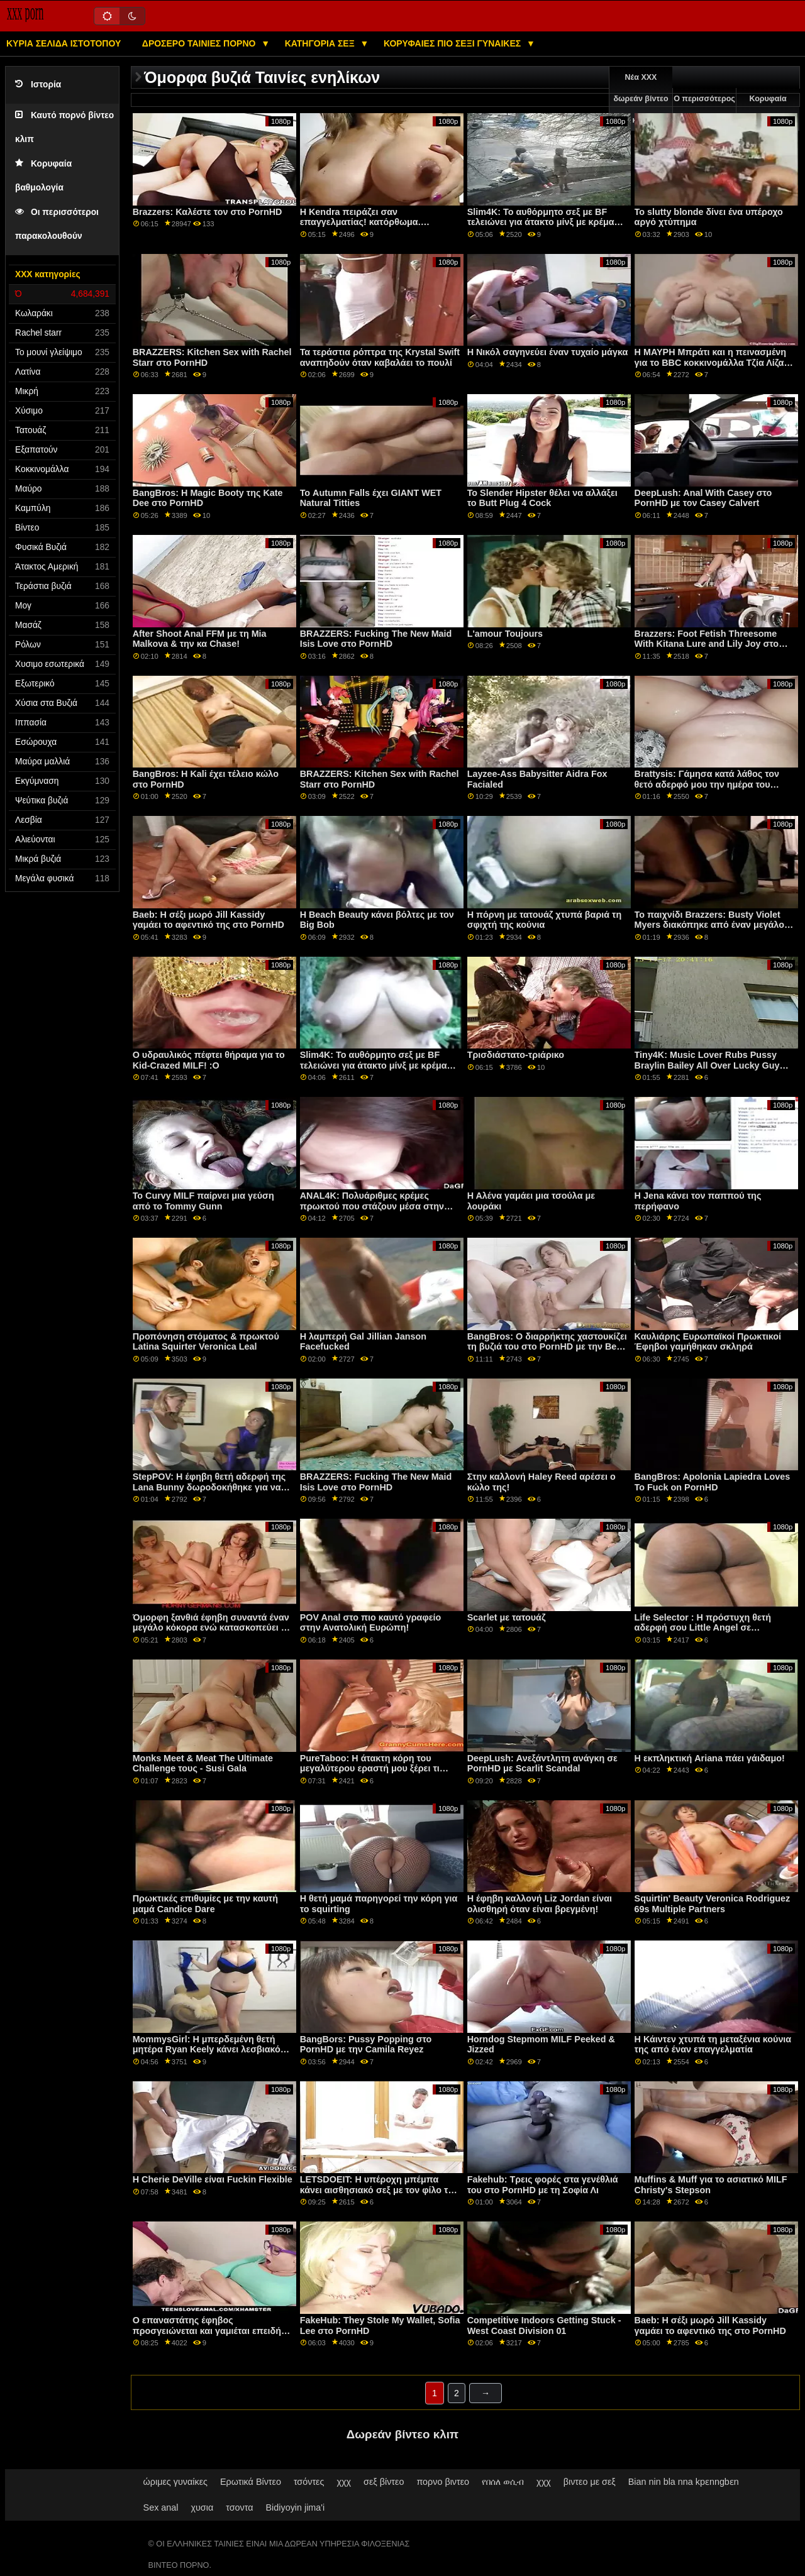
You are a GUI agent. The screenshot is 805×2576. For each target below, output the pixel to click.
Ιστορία (38, 84)
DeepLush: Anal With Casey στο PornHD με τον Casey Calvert (703, 498)
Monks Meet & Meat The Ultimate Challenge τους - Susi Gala (203, 1763)
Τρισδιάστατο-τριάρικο (516, 1055)
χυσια (202, 2507)
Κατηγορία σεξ (321, 43)
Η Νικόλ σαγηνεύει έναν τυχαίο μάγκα (547, 352)
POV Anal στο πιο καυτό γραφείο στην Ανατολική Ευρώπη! (370, 1622)
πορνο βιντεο (442, 2482)
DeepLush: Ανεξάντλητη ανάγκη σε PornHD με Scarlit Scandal (542, 1763)
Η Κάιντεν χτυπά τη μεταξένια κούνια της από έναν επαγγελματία (713, 2044)
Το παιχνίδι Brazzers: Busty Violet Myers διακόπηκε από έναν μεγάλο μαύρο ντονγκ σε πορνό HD (709, 925)
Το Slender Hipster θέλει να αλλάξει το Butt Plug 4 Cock (542, 498)
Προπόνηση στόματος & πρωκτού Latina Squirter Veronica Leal (206, 1341)
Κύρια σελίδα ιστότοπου (63, 43)
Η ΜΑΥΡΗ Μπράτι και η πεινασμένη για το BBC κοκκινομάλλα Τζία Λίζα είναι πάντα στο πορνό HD (711, 362)
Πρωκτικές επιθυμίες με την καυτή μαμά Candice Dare (205, 1903)
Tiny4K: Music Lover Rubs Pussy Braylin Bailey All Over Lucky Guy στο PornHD (707, 1065)
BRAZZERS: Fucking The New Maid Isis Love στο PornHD (376, 639)
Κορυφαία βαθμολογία (768, 109)
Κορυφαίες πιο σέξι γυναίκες (453, 43)
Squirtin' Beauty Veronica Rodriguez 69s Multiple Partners (713, 1903)
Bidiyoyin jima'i (295, 2507)
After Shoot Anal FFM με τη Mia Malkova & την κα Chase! (200, 639)
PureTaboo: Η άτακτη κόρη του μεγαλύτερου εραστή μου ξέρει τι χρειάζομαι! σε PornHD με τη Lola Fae (371, 1774)
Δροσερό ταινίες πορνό (200, 43)
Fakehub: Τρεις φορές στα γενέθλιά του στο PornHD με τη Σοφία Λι (542, 2184)
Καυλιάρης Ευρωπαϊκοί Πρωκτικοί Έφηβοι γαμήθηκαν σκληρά (708, 1341)
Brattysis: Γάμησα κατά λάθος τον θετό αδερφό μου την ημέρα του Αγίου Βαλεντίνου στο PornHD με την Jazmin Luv (714, 789)
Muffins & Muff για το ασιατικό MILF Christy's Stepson (711, 2184)
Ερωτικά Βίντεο (250, 2482)
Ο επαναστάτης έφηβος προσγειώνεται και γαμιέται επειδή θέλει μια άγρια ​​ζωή (207, 2330)
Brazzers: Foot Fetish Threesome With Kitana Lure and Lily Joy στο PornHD (707, 644)
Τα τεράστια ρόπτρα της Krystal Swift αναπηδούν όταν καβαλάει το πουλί (380, 357)
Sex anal (161, 2507)
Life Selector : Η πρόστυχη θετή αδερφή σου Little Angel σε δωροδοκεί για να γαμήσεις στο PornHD (703, 1633)
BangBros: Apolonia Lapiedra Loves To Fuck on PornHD (713, 1482)
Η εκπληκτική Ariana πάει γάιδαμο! (710, 1758)
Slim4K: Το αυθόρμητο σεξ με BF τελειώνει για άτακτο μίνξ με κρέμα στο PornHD (540, 222)
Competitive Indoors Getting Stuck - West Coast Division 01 (544, 2325)
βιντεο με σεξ (590, 2482)
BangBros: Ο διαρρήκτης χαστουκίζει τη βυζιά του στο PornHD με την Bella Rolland (547, 1346)
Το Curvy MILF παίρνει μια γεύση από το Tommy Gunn (203, 1201)
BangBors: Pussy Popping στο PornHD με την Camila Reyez (366, 2044)
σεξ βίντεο (384, 2482)
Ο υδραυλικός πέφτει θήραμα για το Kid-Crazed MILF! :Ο (209, 1060)
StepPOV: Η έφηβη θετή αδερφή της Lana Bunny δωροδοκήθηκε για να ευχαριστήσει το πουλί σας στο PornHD (209, 1492)
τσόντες (309, 2482)
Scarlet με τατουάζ (506, 1617)
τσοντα (239, 2507)
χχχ (343, 2482)
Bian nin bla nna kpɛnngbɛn (683, 2482)
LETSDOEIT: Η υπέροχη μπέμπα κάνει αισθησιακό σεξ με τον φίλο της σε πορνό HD (379, 2189)
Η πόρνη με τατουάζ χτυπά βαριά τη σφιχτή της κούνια (544, 920)
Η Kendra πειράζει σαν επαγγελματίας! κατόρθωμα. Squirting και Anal (360, 222)
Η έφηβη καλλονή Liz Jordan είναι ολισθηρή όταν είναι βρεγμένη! (539, 1903)
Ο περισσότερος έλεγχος (704, 109)
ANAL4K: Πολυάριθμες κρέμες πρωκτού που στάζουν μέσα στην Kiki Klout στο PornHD (372, 1206)
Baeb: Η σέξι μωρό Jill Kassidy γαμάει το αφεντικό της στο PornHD (208, 920)
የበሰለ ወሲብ (503, 2482)
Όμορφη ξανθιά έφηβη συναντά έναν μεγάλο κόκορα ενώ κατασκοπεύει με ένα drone (212, 1627)
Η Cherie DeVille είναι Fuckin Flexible (212, 2179)
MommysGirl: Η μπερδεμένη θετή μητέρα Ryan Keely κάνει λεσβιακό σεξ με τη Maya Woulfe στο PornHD (208, 2049)
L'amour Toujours (505, 634)
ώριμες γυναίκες (175, 2482)
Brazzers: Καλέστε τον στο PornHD (207, 212)
